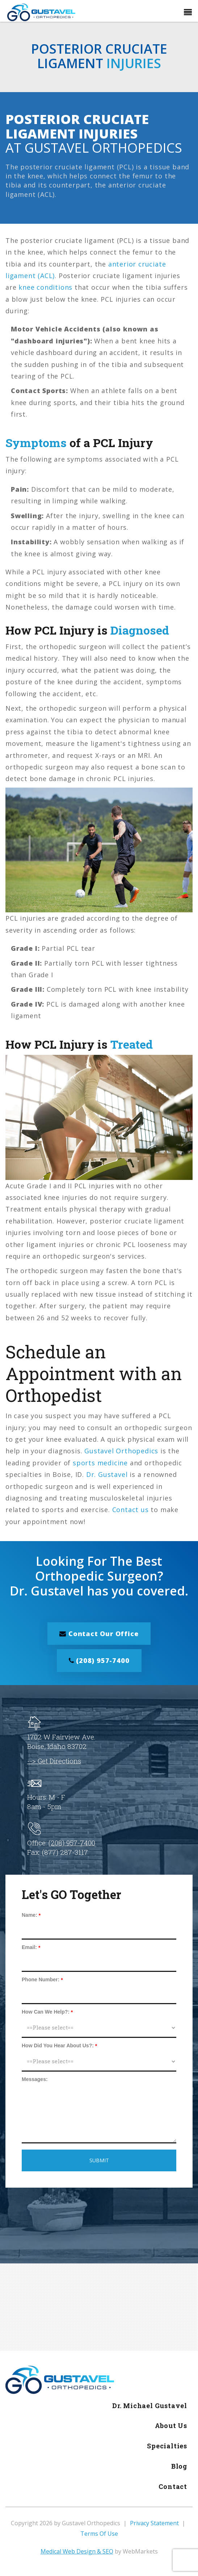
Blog (179, 2467)
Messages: (35, 2080)
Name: (29, 1916)
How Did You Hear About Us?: (58, 2046)
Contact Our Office (98, 1634)
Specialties (167, 2447)
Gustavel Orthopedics (121, 1450)
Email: (29, 1948)
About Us (171, 2427)
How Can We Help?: (45, 2012)
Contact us (130, 1509)
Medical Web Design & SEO (77, 2552)
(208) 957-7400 (99, 1661)
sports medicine (100, 1462)
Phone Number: (40, 1980)
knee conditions (45, 287)
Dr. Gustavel (107, 1474)
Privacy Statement (154, 2524)
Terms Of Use (99, 2535)
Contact (173, 2487)
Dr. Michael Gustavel (149, 2406)
